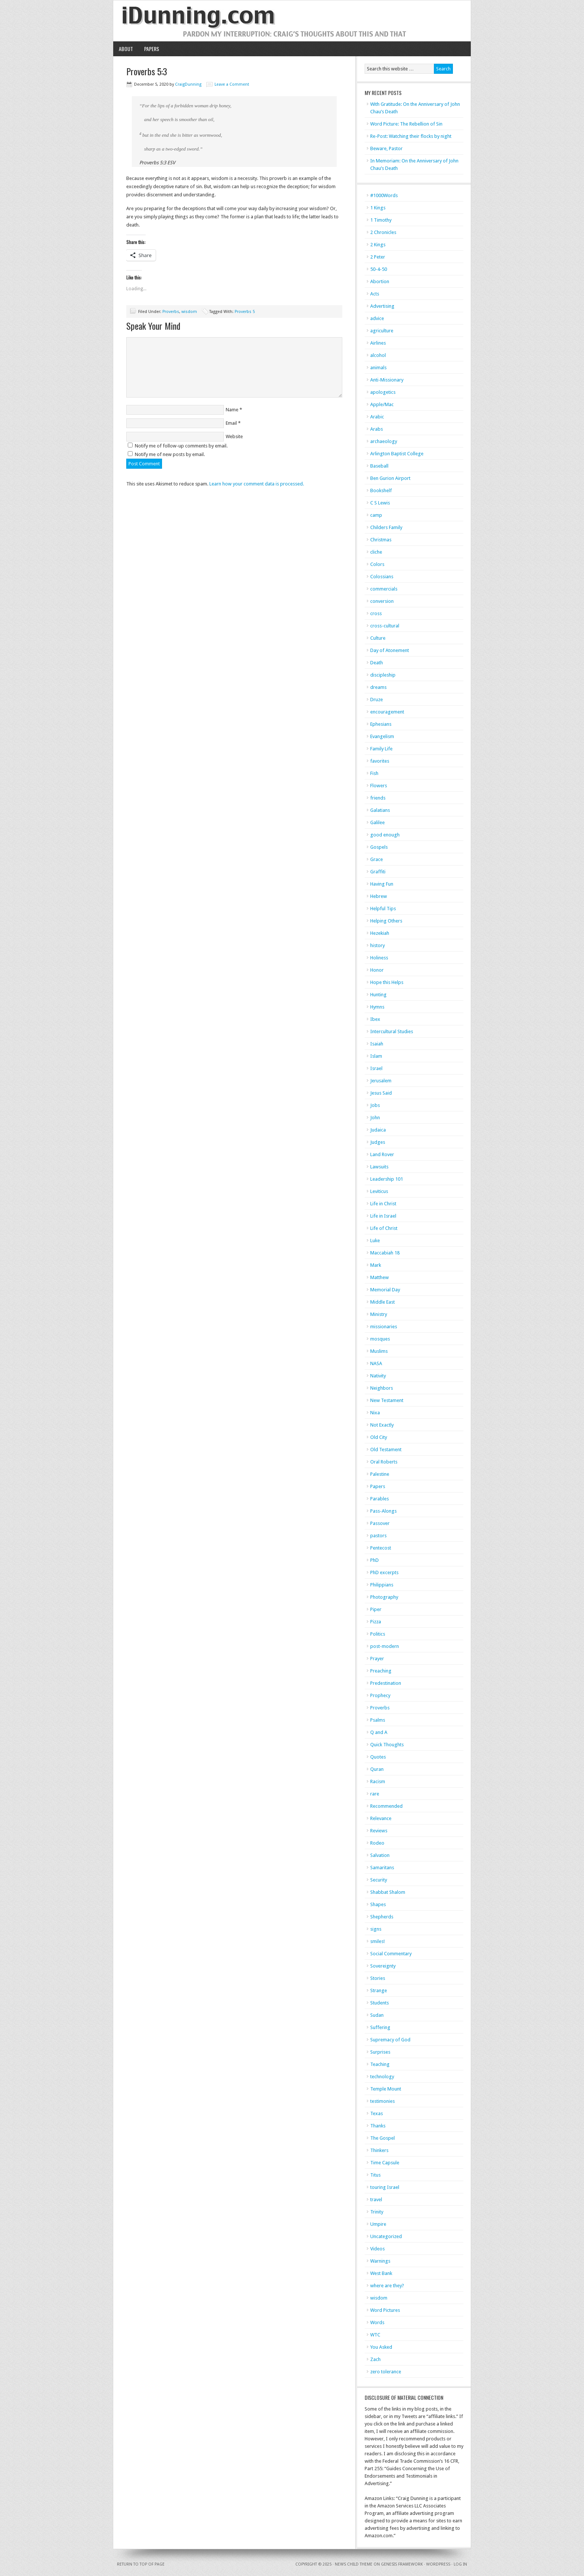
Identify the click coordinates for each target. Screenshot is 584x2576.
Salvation (380, 1855)
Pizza (375, 1621)
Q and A (378, 1732)
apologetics (383, 392)
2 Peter (377, 257)
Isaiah (376, 1044)
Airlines (378, 343)
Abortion (379, 281)
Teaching (380, 2064)
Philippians (381, 1585)
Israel (376, 1068)
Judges (377, 1142)
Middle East (382, 1302)
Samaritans (382, 1867)
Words (377, 2322)
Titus (375, 2175)
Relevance (380, 1818)
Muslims (379, 1351)
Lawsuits (379, 1167)
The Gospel (382, 2138)
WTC (375, 2335)
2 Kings (377, 244)
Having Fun (381, 884)
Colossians (381, 576)
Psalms (377, 1720)
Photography (384, 1597)
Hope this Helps (386, 982)
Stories (377, 1978)
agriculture (381, 330)
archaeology (383, 441)
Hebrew (378, 896)
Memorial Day (385, 1289)
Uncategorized (386, 2236)
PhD (374, 1560)
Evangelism (382, 736)
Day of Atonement (389, 650)
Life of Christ (383, 1228)
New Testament (386, 1400)
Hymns (377, 1007)
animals (378, 367)
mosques (380, 1339)
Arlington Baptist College (396, 453)
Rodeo (377, 1843)
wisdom (189, 311)
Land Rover (382, 1154)
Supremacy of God (390, 2039)
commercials (383, 589)
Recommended (386, 1806)
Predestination (385, 1683)
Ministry (378, 1314)
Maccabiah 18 (385, 1253)
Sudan (377, 2015)
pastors (378, 1535)
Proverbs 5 (245, 311)
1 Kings (377, 208)
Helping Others (386, 921)
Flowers (378, 785)
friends (377, 798)
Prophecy (380, 1695)
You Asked (381, 2347)
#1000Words (384, 195)
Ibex (375, 1019)
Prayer (377, 1658)
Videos (377, 2248)
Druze (376, 699)
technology (382, 2076)
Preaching (380, 1671)
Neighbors (381, 1388)
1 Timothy (380, 220)
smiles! (377, 1941)
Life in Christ (383, 1203)
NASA (376, 1363)
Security (378, 1880)
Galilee (377, 822)
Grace (376, 859)
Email (231, 423)
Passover (380, 1523)
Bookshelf (381, 490)
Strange (378, 1990)
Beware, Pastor (386, 148)
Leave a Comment (232, 84)
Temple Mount (385, 2089)
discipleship (383, 675)
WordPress (438, 2564)
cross (376, 613)
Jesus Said (381, 1093)
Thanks (377, 2126)
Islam (376, 1056)
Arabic (377, 417)
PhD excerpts (384, 1572)
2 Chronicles (383, 232)
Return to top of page (141, 2564)
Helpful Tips (383, 908)
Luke (375, 1240)
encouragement (387, 712)
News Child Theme (353, 2564)
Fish (374, 773)
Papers (151, 49)
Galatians (380, 810)
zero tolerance (385, 2371)
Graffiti (377, 871)
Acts (374, 294)
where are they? (387, 2285)
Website (234, 436)
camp (376, 515)
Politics (377, 1634)
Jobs (375, 1105)
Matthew (379, 1277)
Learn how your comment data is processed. (256, 484)
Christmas (380, 539)
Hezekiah (379, 933)
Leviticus (379, 1191)
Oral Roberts (383, 1462)
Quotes (378, 1757)
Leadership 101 (386, 1179)
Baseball (379, 466)
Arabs (376, 429)
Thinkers (379, 2150)
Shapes (378, 1904)
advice (377, 318)
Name (232, 409)
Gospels (379, 847)
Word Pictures (385, 2310)
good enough (385, 835)
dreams (378, 687)
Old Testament (386, 1449)
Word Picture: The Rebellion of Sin (406, 124)
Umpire (378, 2224)
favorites (379, 761)
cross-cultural (384, 626)
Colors (377, 564)
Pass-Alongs (383, 1511)
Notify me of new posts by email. (170, 454)
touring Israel (384, 2187)
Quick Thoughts (387, 1744)
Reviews (378, 1830)
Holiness (379, 958)
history (377, 945)
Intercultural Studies (391, 1031)
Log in (460, 2564)
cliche (376, 552)
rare (374, 1794)
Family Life (381, 748)
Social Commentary (391, 1953)
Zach (375, 2359)
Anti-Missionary (386, 380)
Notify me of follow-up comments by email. (181, 446)
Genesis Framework (402, 2564)
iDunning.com (292, 20)
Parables (379, 1498)
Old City (378, 1437)
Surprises (380, 2052)
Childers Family (386, 527)
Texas (376, 2113)
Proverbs (170, 311)
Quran (377, 1769)
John (375, 1117)
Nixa (375, 1412)
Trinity (376, 2212)
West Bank (381, 2273)
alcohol (378, 355)
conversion (382, 601)
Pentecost (380, 1548)
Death (376, 662)
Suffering (380, 2027)
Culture (377, 638)
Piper (375, 1609)
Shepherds (381, 1917)
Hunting (378, 994)
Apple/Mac (382, 404)
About (126, 49)
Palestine (379, 1474)
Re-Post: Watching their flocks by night (410, 136)
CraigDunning (188, 84)
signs (375, 1929)
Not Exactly (382, 1425)
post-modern (384, 1646)
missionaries (383, 1326)
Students (379, 2003)
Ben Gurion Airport (390, 478)
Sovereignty (383, 1966)
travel (376, 2199)
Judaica (378, 1130)
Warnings (380, 2261)
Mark (375, 1265)
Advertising (382, 306)
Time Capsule (384, 2162)
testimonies (382, 2101)
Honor (377, 970)
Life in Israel (383, 1216)
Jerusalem (380, 1080)
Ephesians (380, 724)
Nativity (378, 1376)
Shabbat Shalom (387, 1892)
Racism (377, 1781)
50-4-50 (378, 269)
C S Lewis (380, 503)
